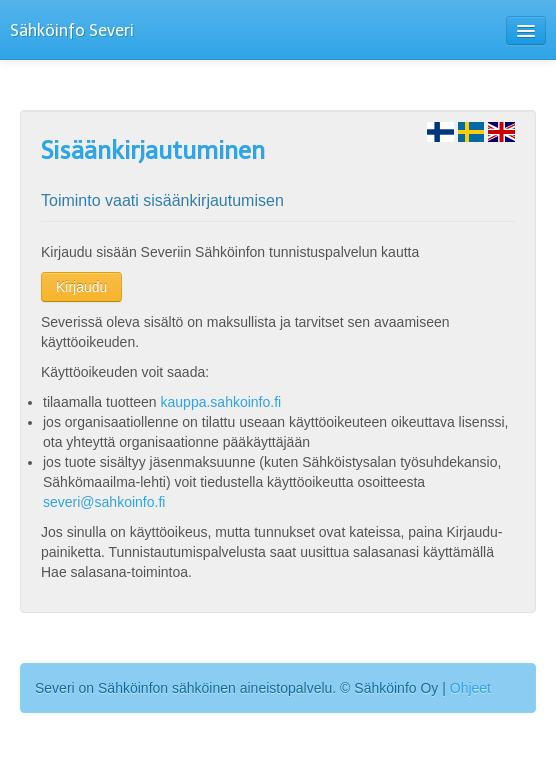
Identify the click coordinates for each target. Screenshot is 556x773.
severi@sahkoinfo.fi (104, 502)
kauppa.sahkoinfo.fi (221, 402)
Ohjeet (470, 688)
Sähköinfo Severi (72, 30)
